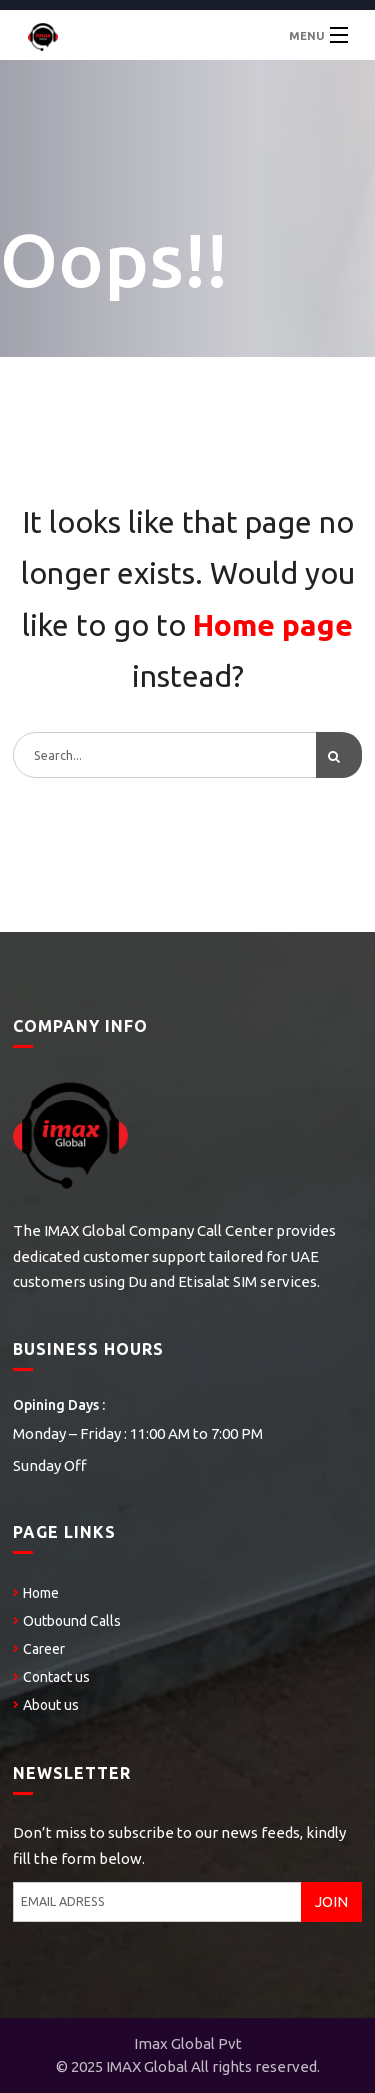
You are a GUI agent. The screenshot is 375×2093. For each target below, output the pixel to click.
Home (41, 1593)
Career (44, 1649)
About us (51, 1705)
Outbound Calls (72, 1621)
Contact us (56, 1677)
